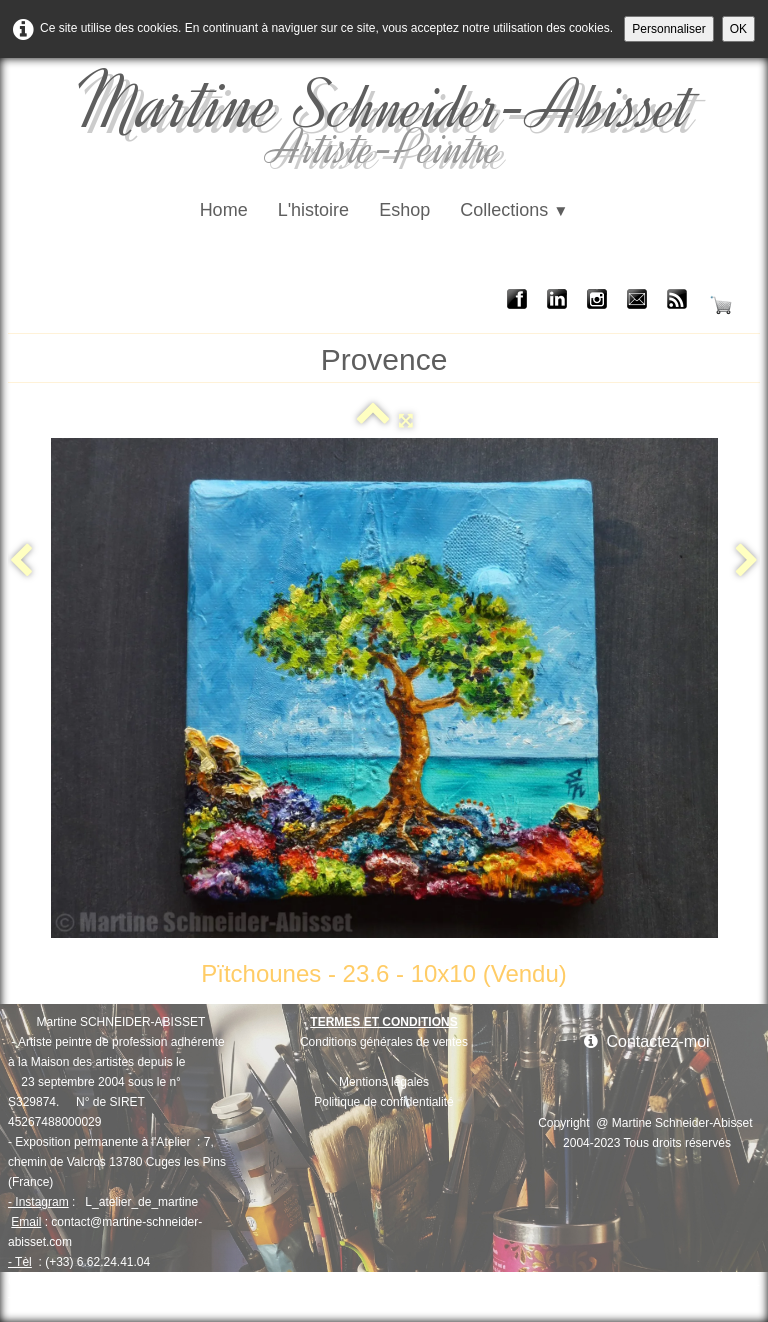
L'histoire (313, 210)
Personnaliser (668, 29)
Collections (514, 210)
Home (224, 210)
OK (738, 29)
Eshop (404, 210)
